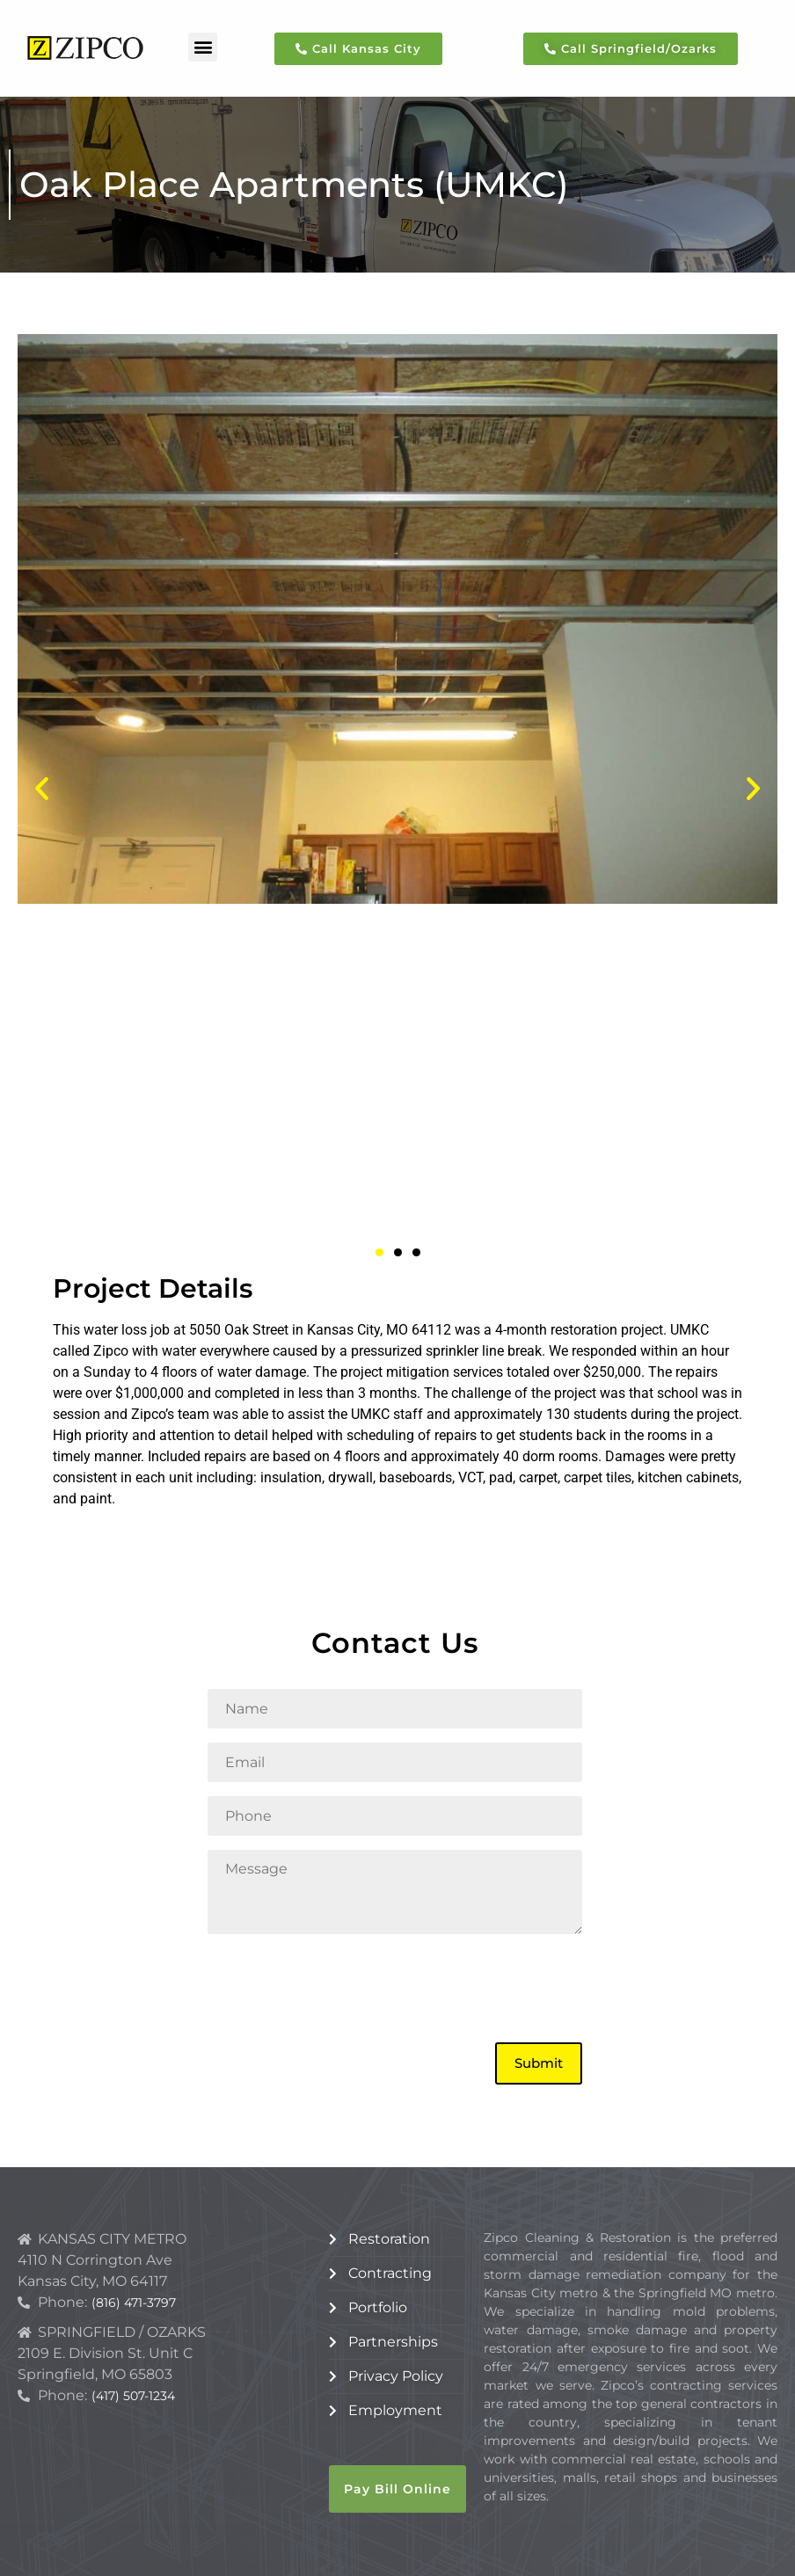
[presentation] (341, 1986)
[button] (202, 47)
